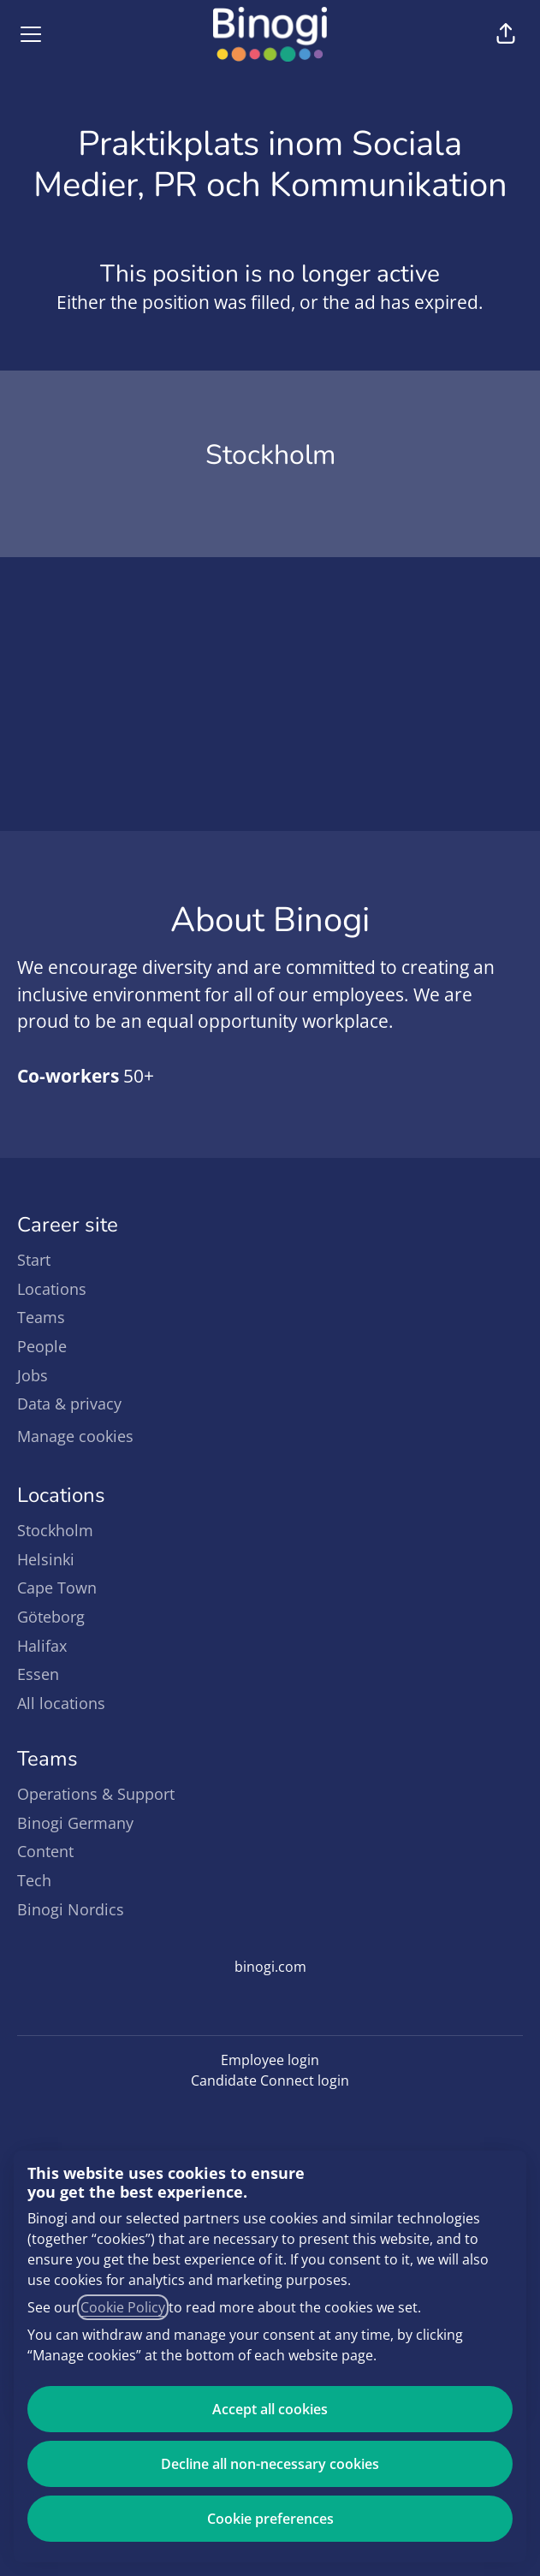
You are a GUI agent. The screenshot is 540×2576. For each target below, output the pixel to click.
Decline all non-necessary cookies (270, 2463)
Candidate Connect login (270, 2080)
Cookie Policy (122, 2307)
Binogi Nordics (70, 1909)
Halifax (42, 1645)
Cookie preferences (270, 2518)
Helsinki (45, 1559)
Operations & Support (96, 1794)
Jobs (32, 1375)
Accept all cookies (270, 2409)
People (42, 1346)
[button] (506, 34)
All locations (61, 1703)
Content (45, 1851)
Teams (41, 1317)
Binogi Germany (75, 1823)
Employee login (270, 2060)
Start (33, 1259)
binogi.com (270, 1966)
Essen (38, 1674)
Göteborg (51, 1616)
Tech (34, 1880)
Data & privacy (69, 1403)
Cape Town (57, 1587)
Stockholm (55, 1530)
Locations (51, 1289)
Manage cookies (75, 1436)
